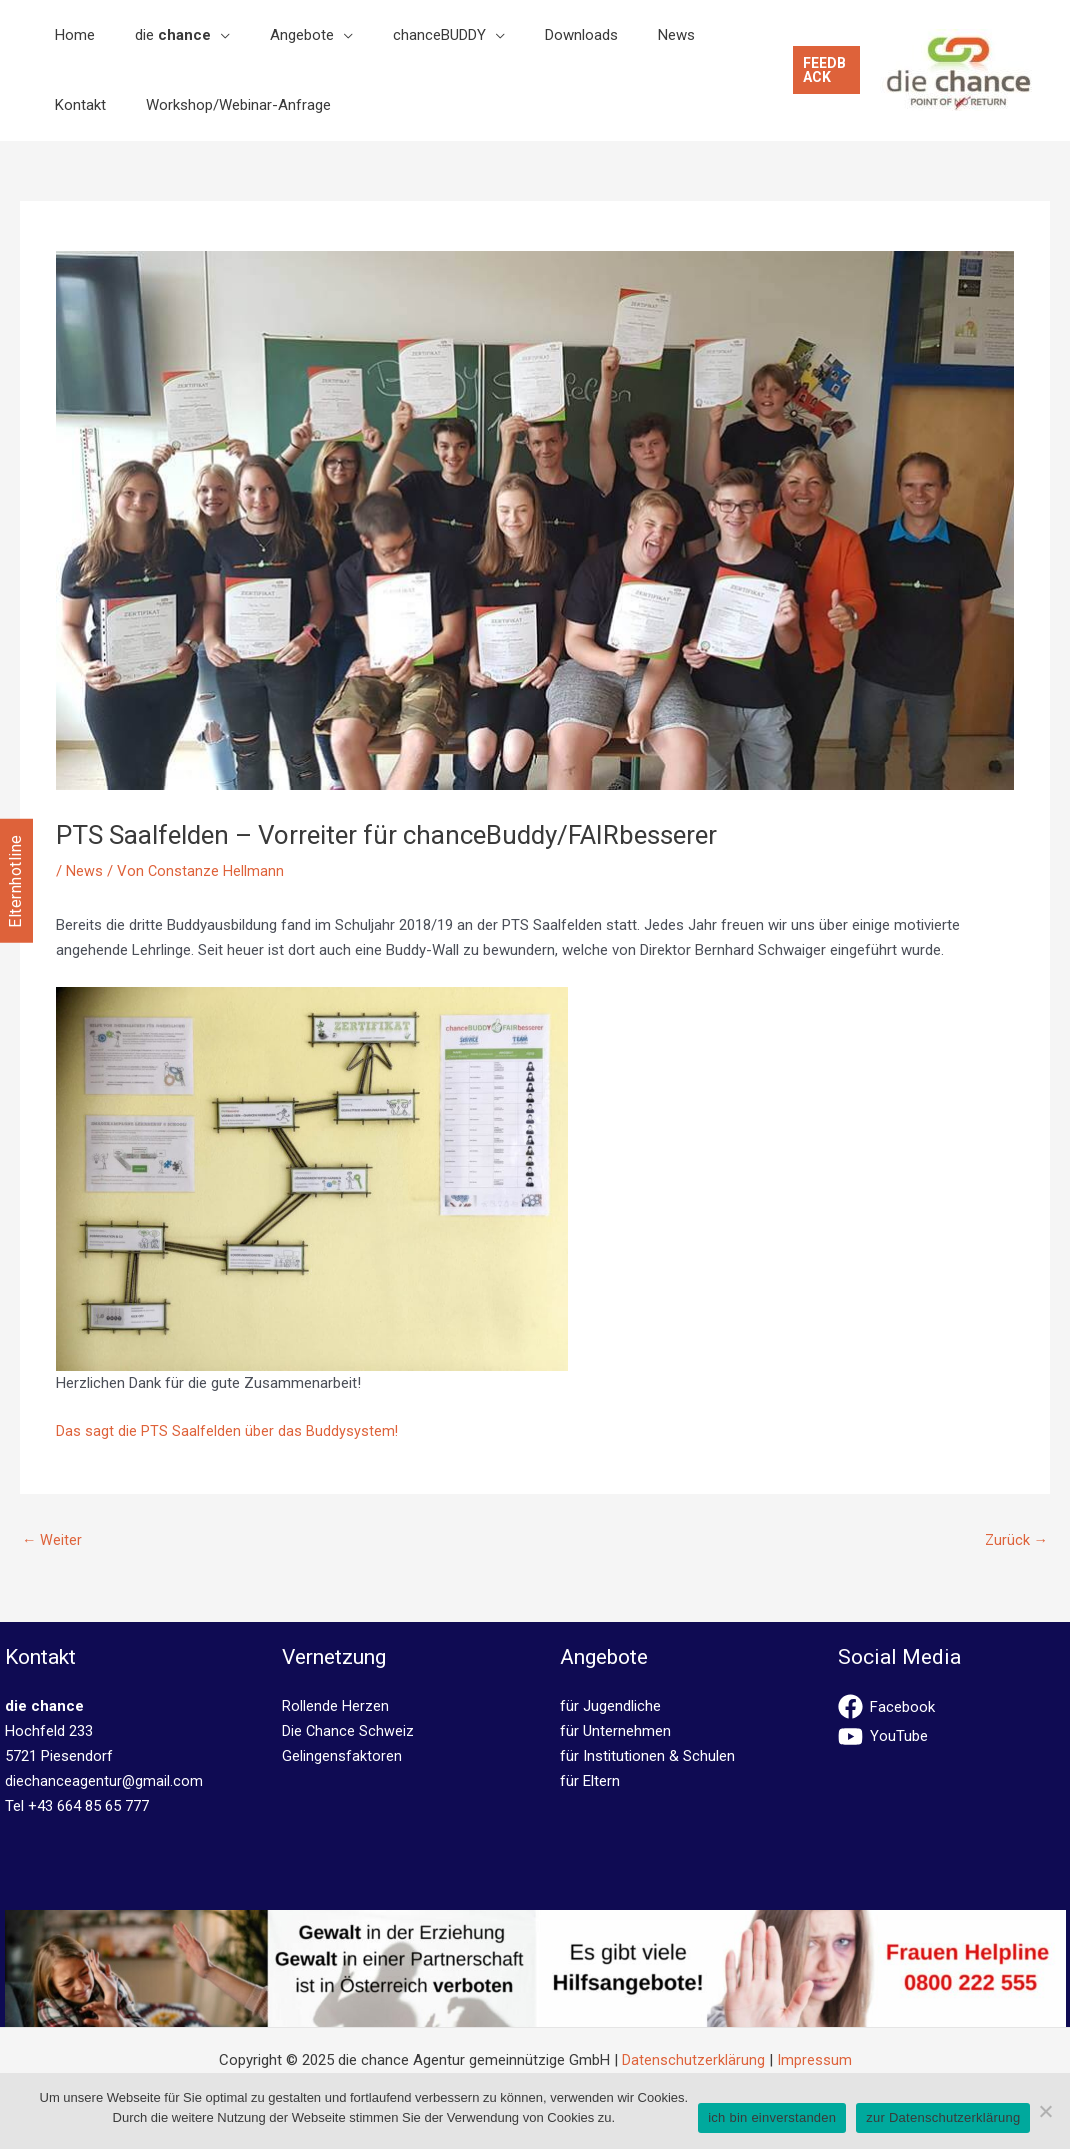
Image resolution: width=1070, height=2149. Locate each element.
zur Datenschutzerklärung (943, 2117)
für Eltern (590, 1782)
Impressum (814, 2061)
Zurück (1015, 1541)
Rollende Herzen (335, 1707)
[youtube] (952, 1737)
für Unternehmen (615, 1732)
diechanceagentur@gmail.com (104, 1782)
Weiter (52, 1541)
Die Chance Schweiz (348, 1732)
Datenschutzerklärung (693, 2061)
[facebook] (952, 1707)
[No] (1045, 2111)
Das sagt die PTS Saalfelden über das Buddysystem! (227, 1431)
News (84, 871)
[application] (190, 35)
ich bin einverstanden (772, 2117)
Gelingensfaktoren (342, 1757)
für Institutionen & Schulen (647, 1757)
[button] (818, 70)
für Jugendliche (610, 1707)
